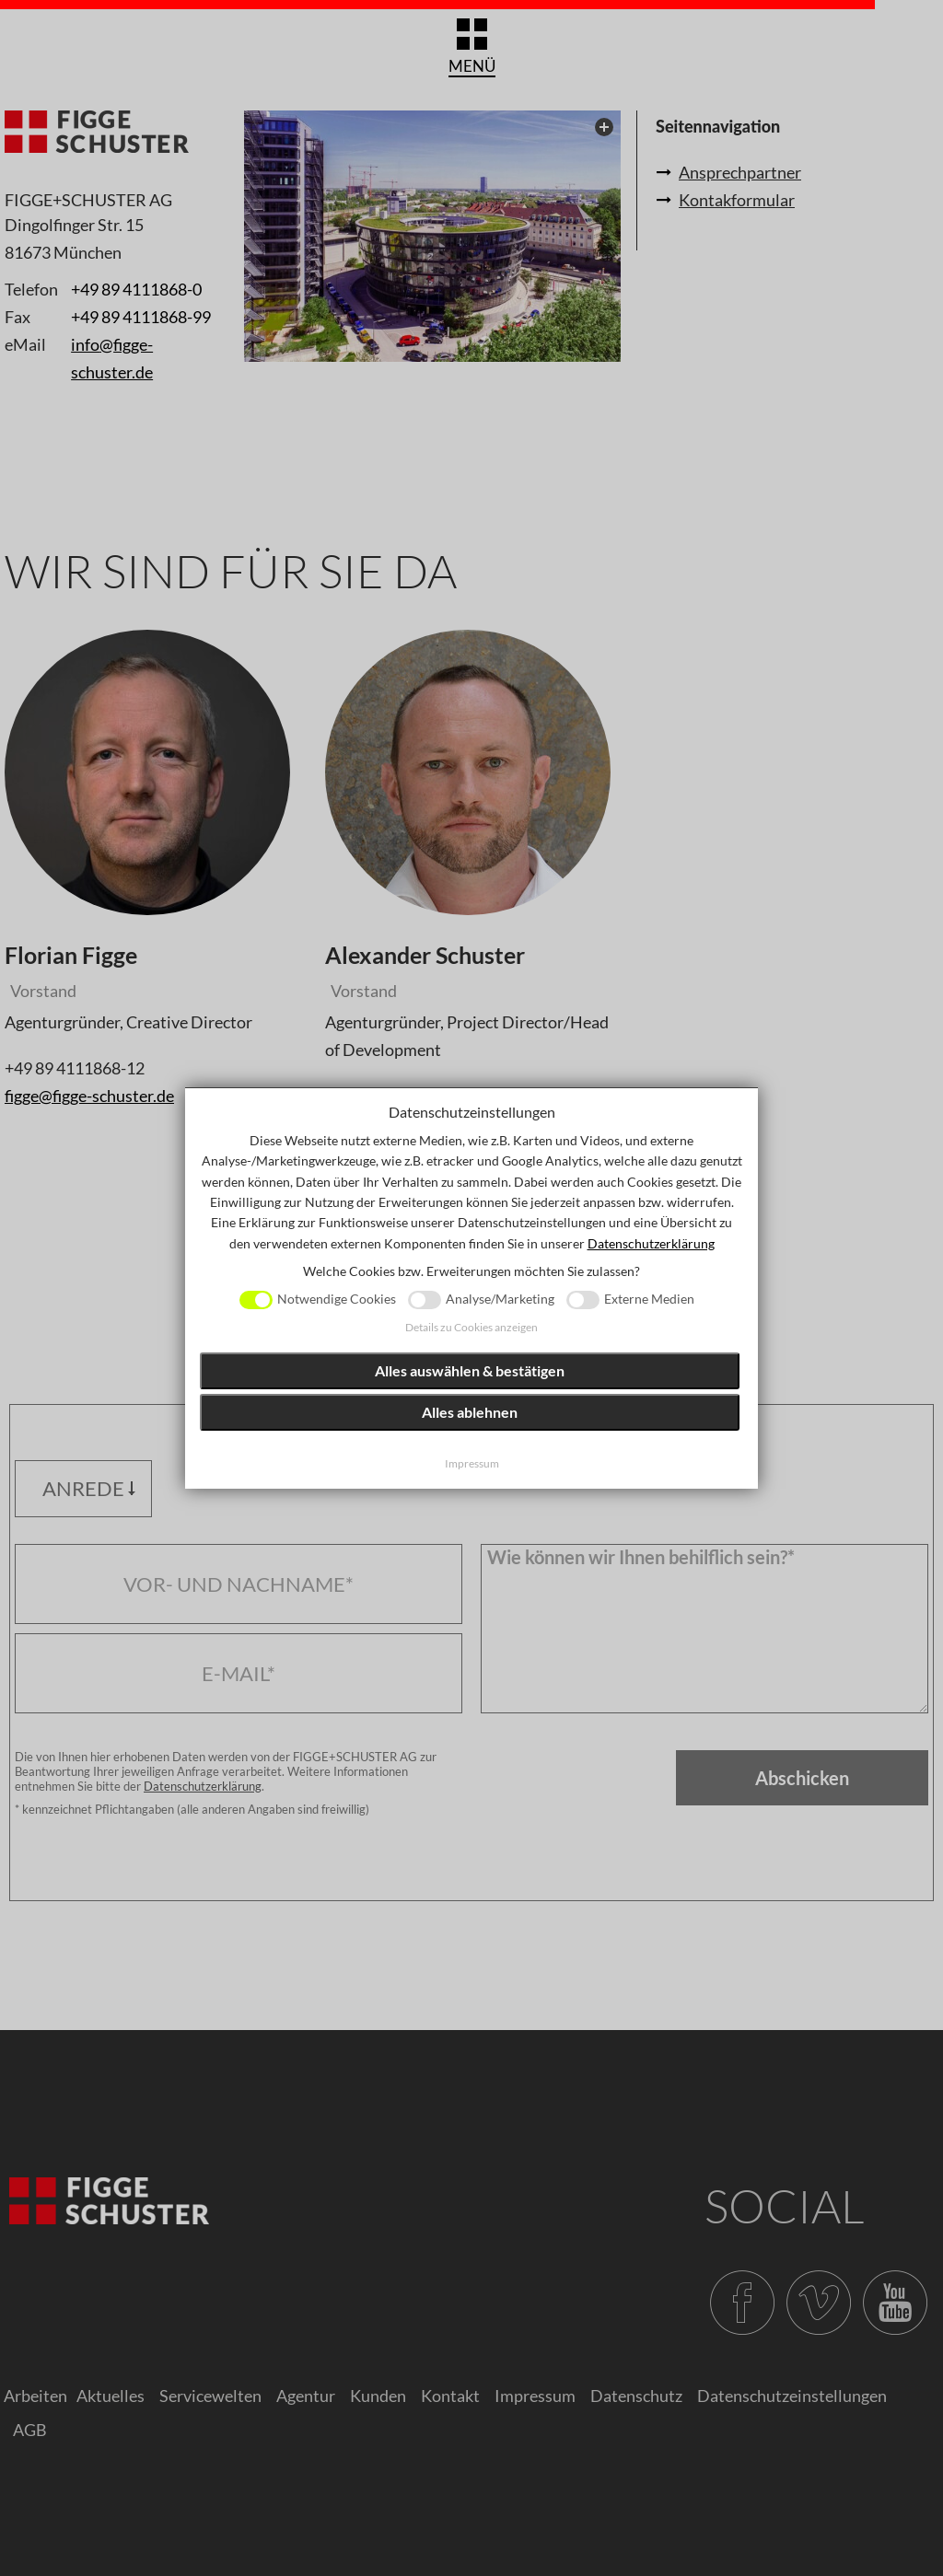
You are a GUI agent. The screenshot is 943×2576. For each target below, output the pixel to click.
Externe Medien (649, 1299)
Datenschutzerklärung (651, 1243)
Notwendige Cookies (336, 1299)
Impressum (472, 1463)
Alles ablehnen (470, 1412)
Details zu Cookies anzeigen (471, 1327)
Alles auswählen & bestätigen (470, 1370)
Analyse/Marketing (500, 1299)
